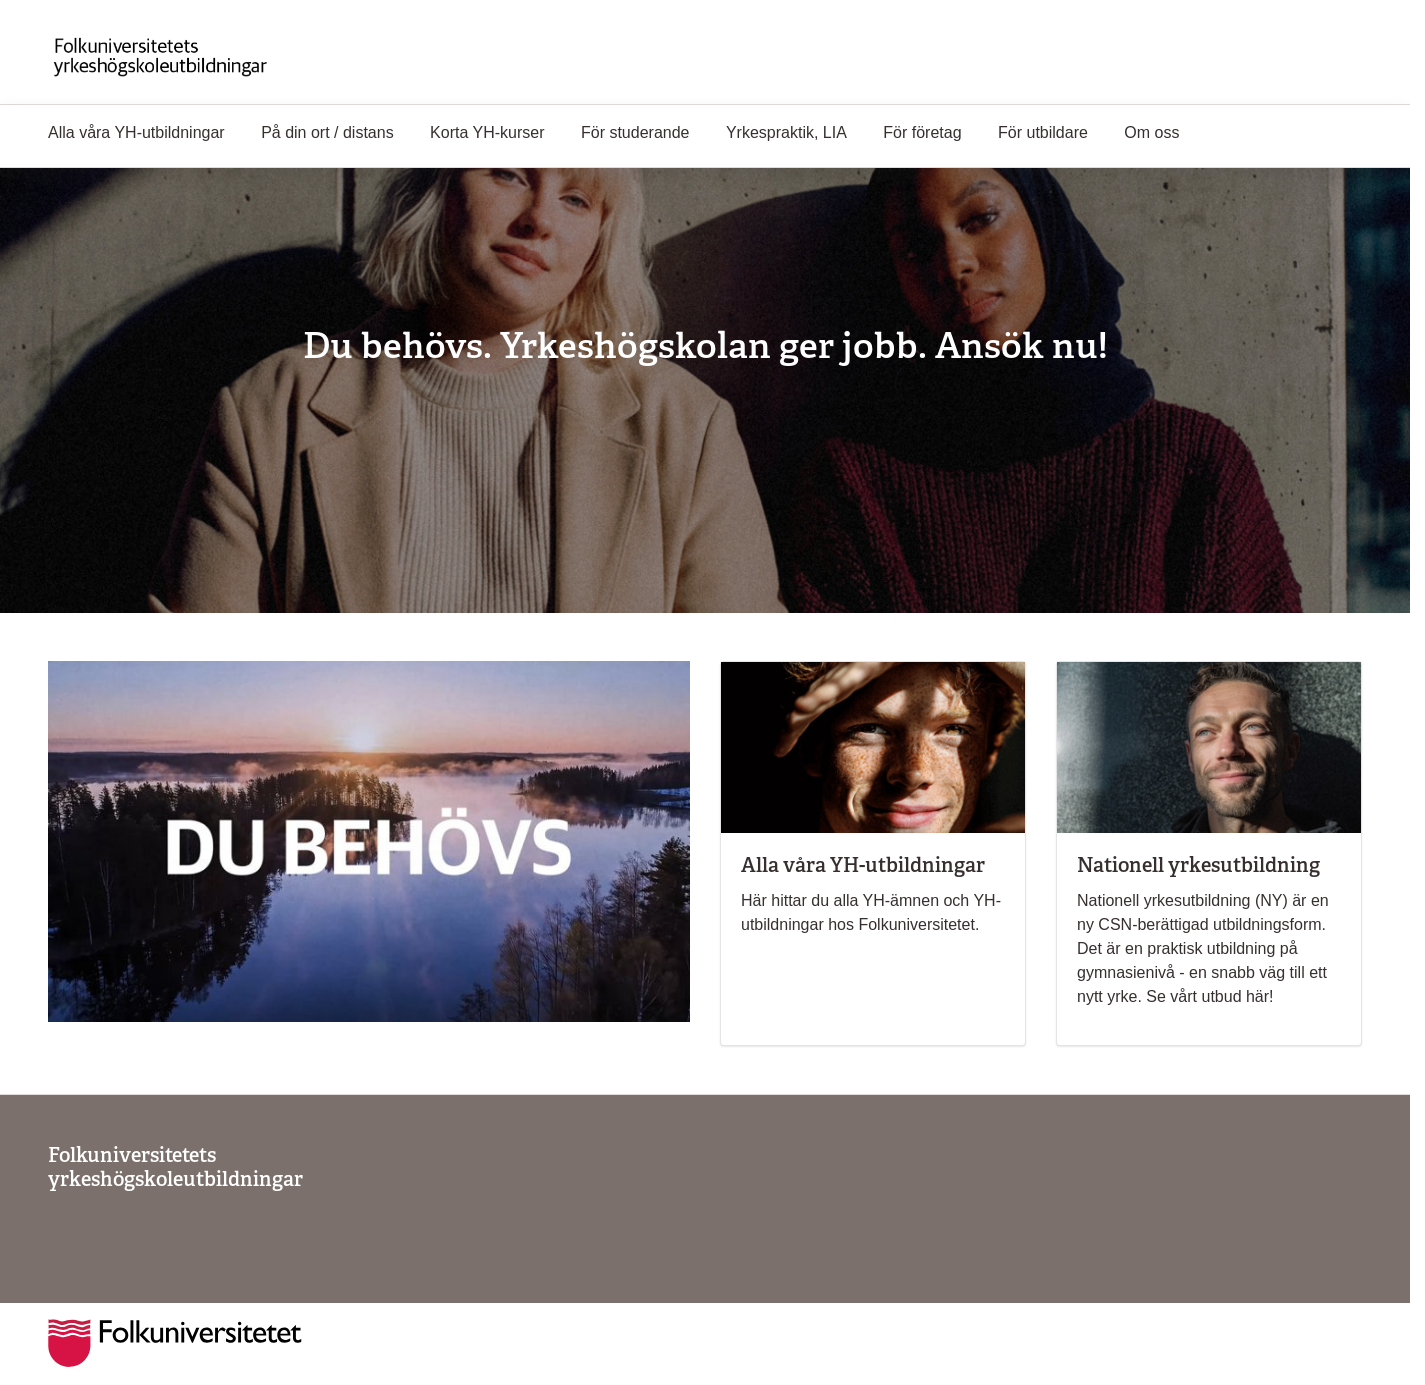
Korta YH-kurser (487, 132)
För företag (922, 132)
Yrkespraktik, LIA (786, 132)
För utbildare (1043, 132)
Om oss (1151, 132)
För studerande (635, 132)
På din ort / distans (327, 132)
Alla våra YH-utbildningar (136, 132)
